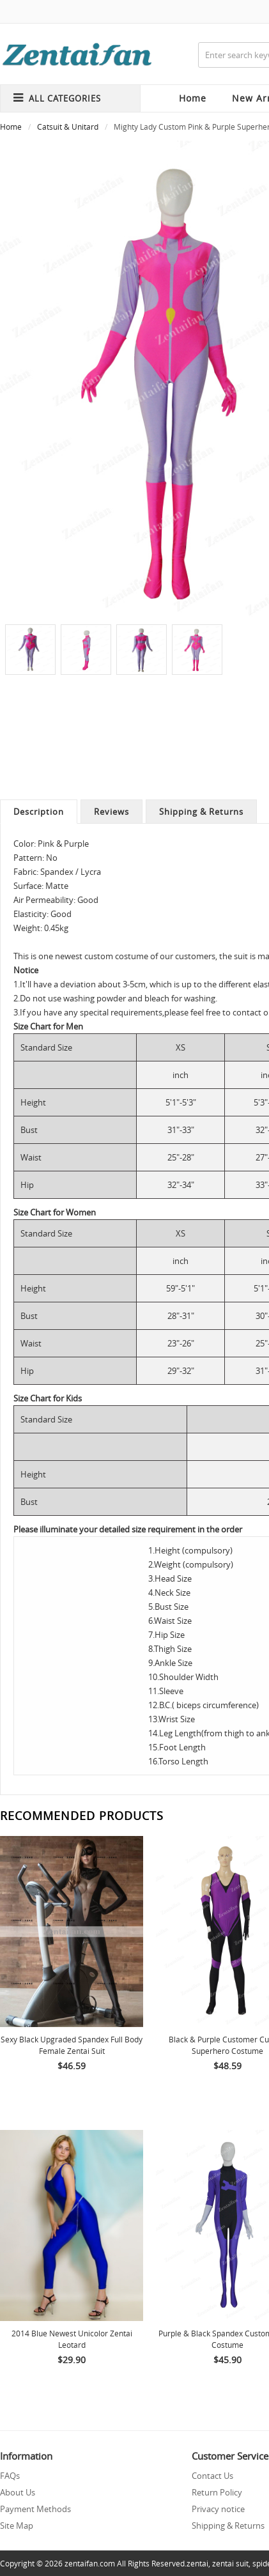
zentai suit (230, 2563)
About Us (17, 2492)
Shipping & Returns (201, 811)
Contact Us (212, 2475)
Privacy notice (218, 2509)
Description (38, 811)
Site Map (16, 2525)
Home (192, 98)
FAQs (10, 2475)
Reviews (111, 811)
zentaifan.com (90, 2563)
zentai (197, 2563)
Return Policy (217, 2492)
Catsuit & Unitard (67, 126)
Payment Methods (35, 2509)
